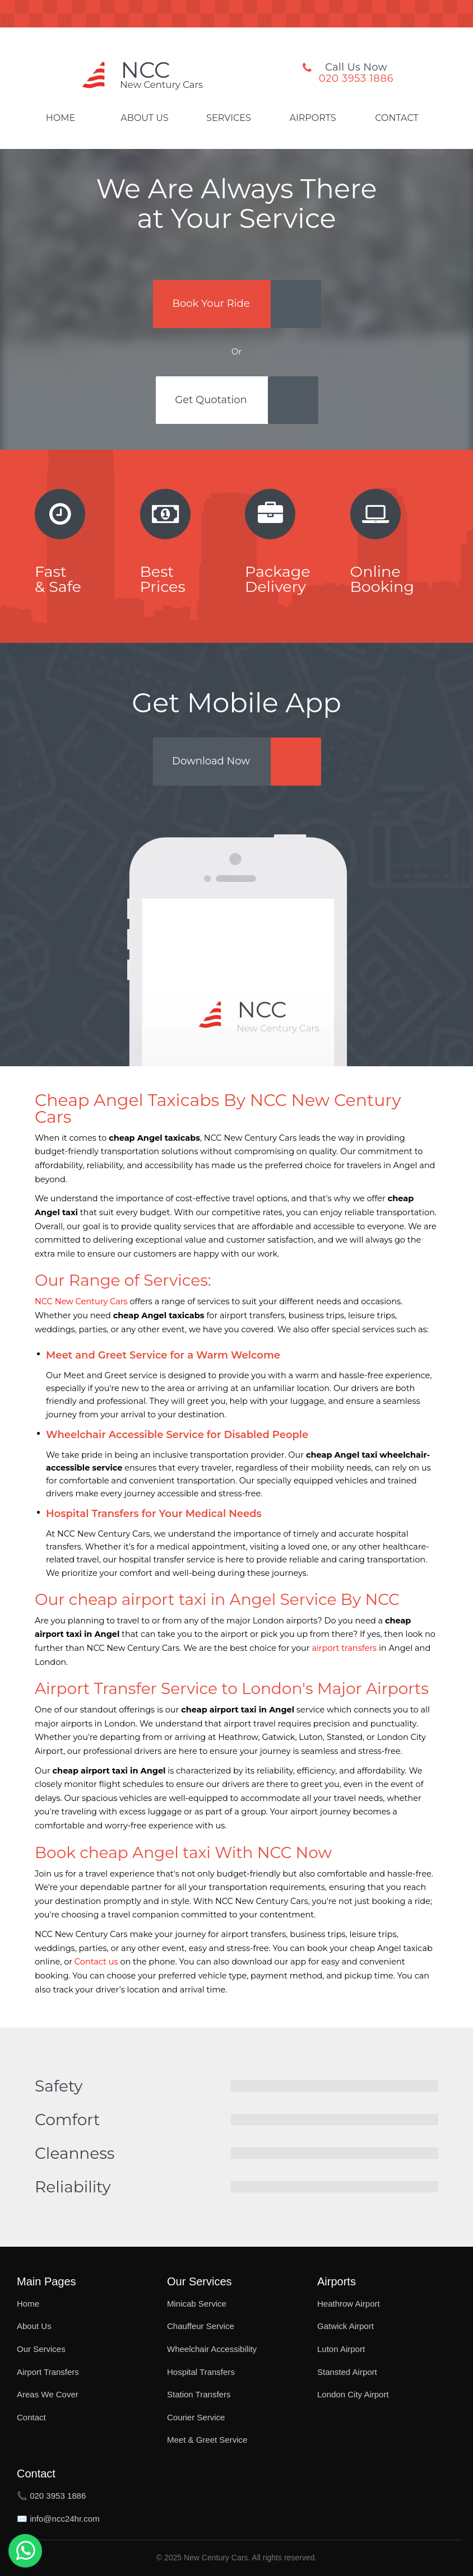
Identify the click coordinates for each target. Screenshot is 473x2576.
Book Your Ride (210, 303)
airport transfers (344, 1648)
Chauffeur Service (200, 2326)
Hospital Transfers (201, 2372)
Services (228, 118)
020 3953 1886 (356, 78)
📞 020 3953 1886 (51, 2495)
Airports (312, 118)
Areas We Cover (47, 2394)
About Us (144, 118)
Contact (396, 118)
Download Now (211, 761)
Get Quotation (211, 400)
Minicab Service (196, 2303)
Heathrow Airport (348, 2303)
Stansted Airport (347, 2372)
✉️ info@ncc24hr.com (58, 2518)
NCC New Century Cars (81, 1301)
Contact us (96, 1962)
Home (60, 118)
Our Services (41, 2349)
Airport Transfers (48, 2372)
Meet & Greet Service (207, 2439)
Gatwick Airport (345, 2326)
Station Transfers (198, 2394)
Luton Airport (341, 2349)
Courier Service (196, 2417)
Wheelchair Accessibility (212, 2349)
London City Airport (353, 2394)
